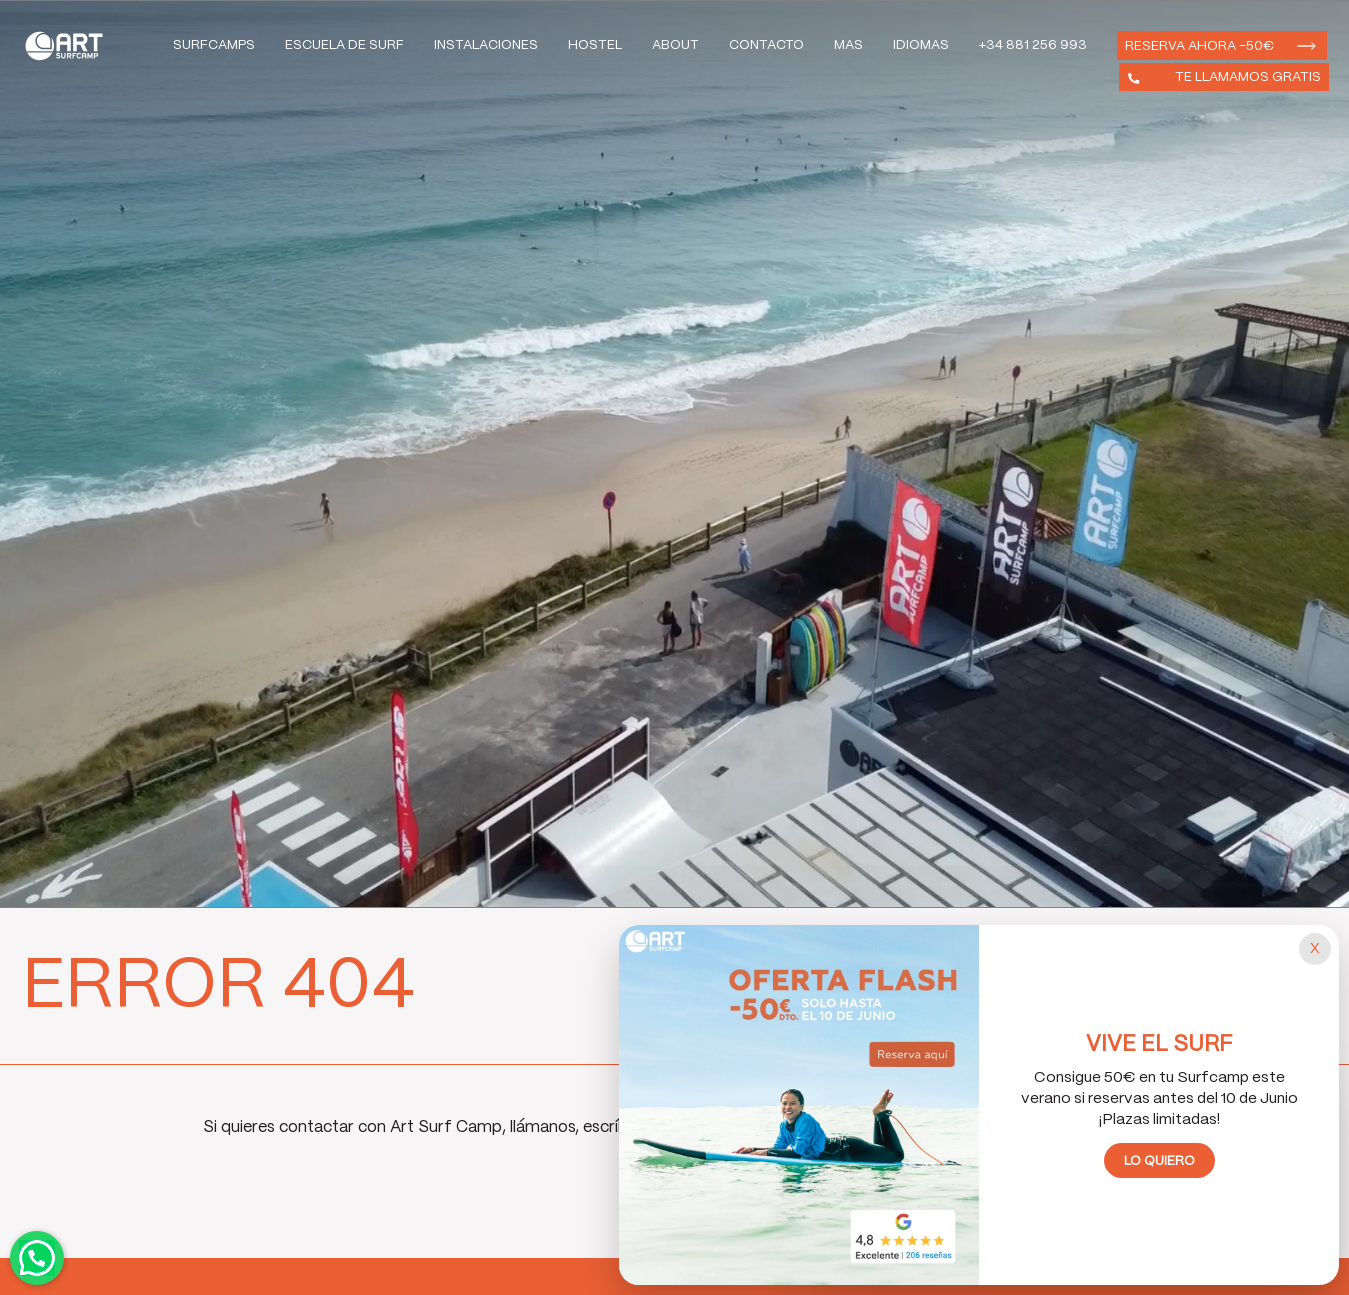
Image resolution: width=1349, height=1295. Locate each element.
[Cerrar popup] (1315, 949)
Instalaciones (486, 45)
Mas (848, 45)
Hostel (595, 45)
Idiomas (921, 45)
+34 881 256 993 (1033, 45)
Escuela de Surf (344, 45)
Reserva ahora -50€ (1199, 46)
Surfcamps (214, 45)
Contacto (766, 45)
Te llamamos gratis (1248, 77)
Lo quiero (1159, 1161)
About (675, 45)
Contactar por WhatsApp (37, 1258)
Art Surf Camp (69, 45)
